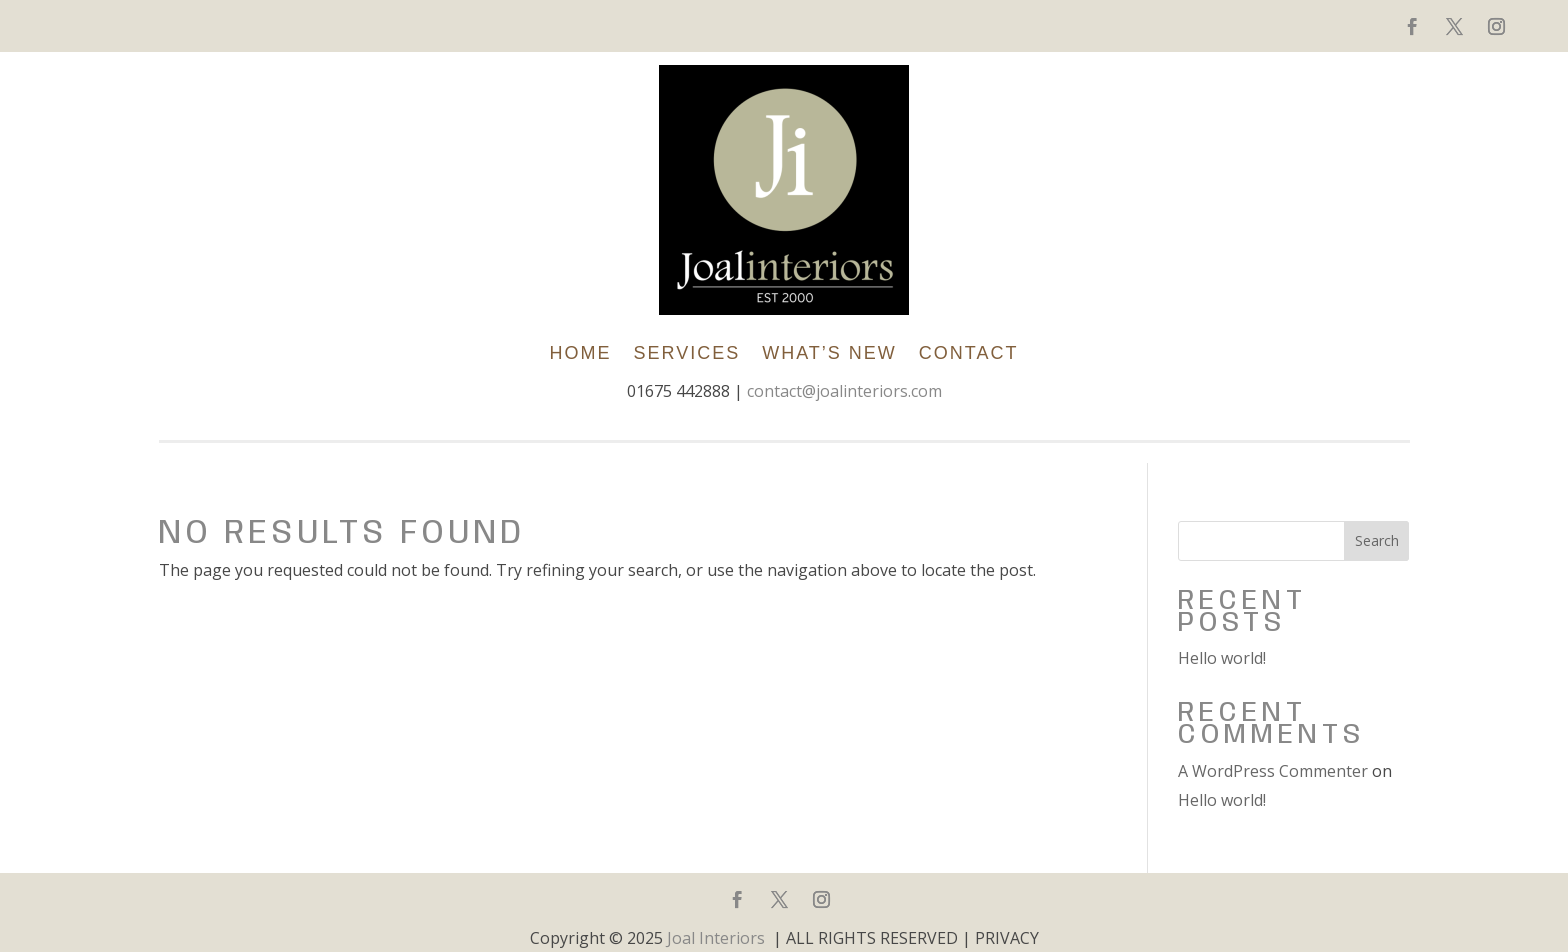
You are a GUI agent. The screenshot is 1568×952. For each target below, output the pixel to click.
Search (1377, 540)
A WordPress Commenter (1273, 771)
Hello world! (1222, 658)
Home (580, 353)
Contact (969, 353)
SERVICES (686, 353)
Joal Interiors (716, 938)
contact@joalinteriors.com (844, 391)
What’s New (829, 353)
